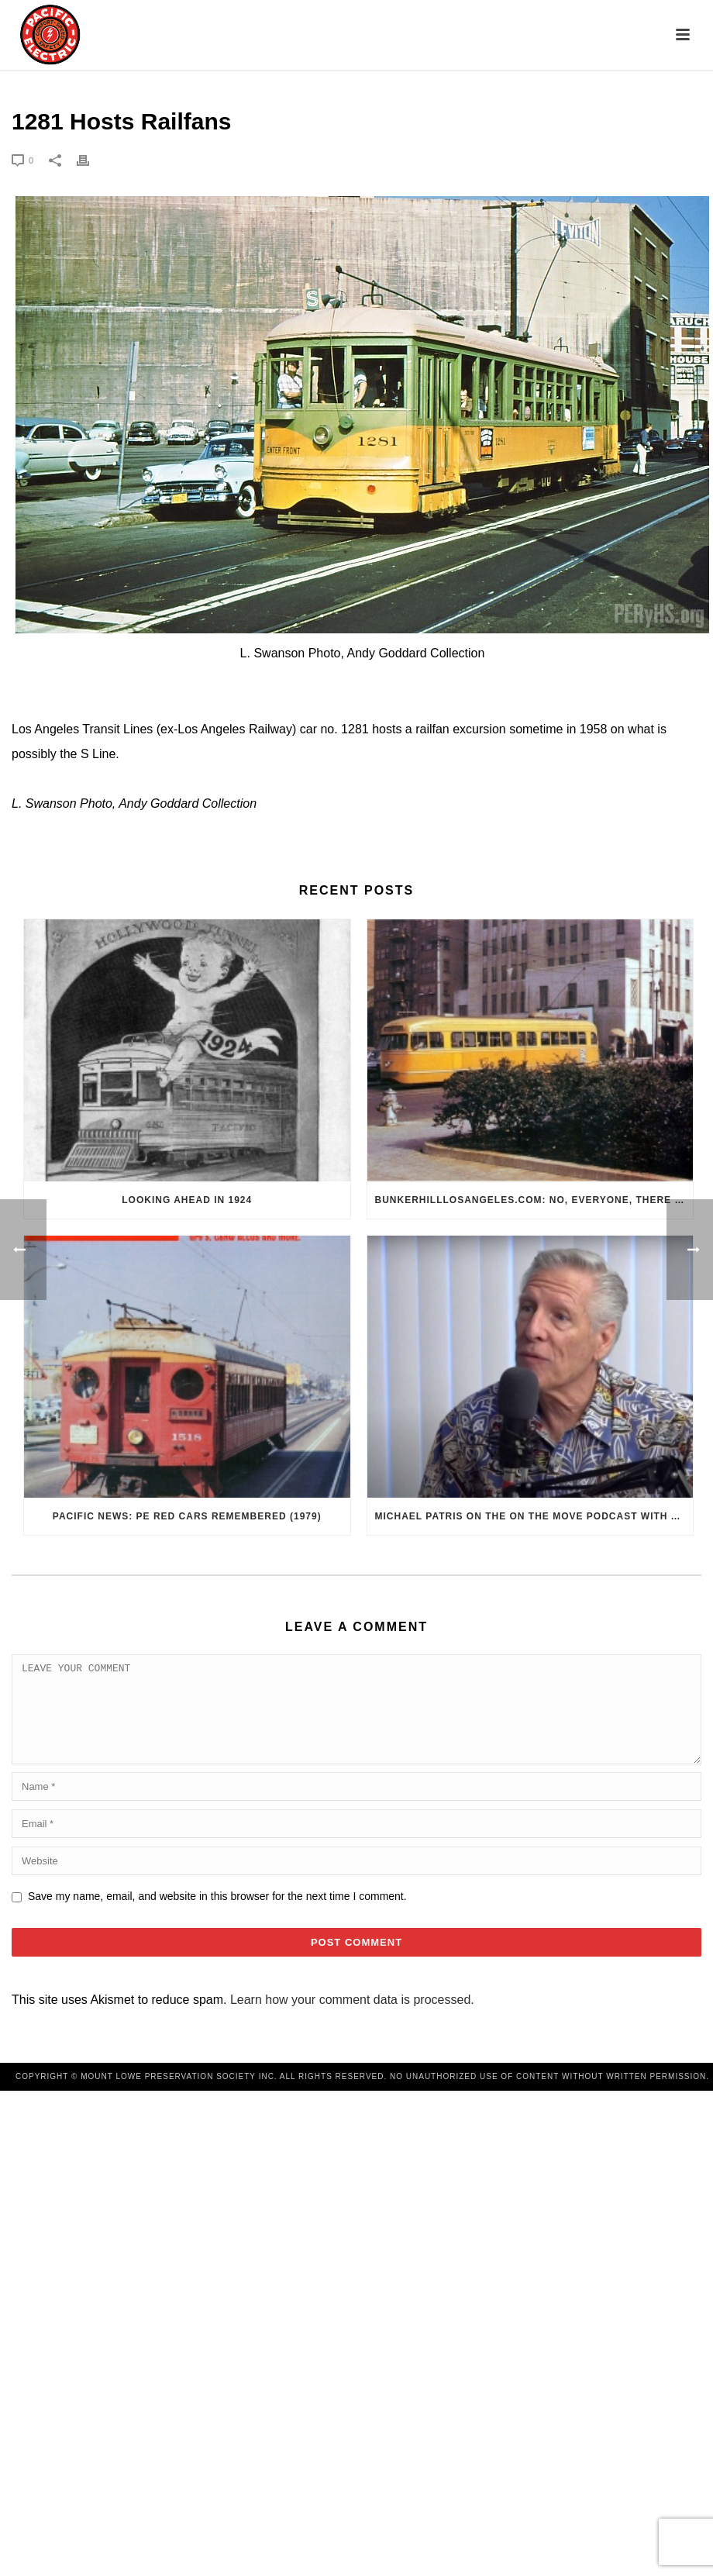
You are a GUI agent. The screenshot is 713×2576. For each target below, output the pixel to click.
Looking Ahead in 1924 (187, 1200)
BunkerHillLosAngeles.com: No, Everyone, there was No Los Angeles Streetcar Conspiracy (534, 1200)
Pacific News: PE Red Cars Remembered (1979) (187, 1516)
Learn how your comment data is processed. (352, 2018)
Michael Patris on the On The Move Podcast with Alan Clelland (534, 1516)
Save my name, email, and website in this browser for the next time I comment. (217, 1915)
